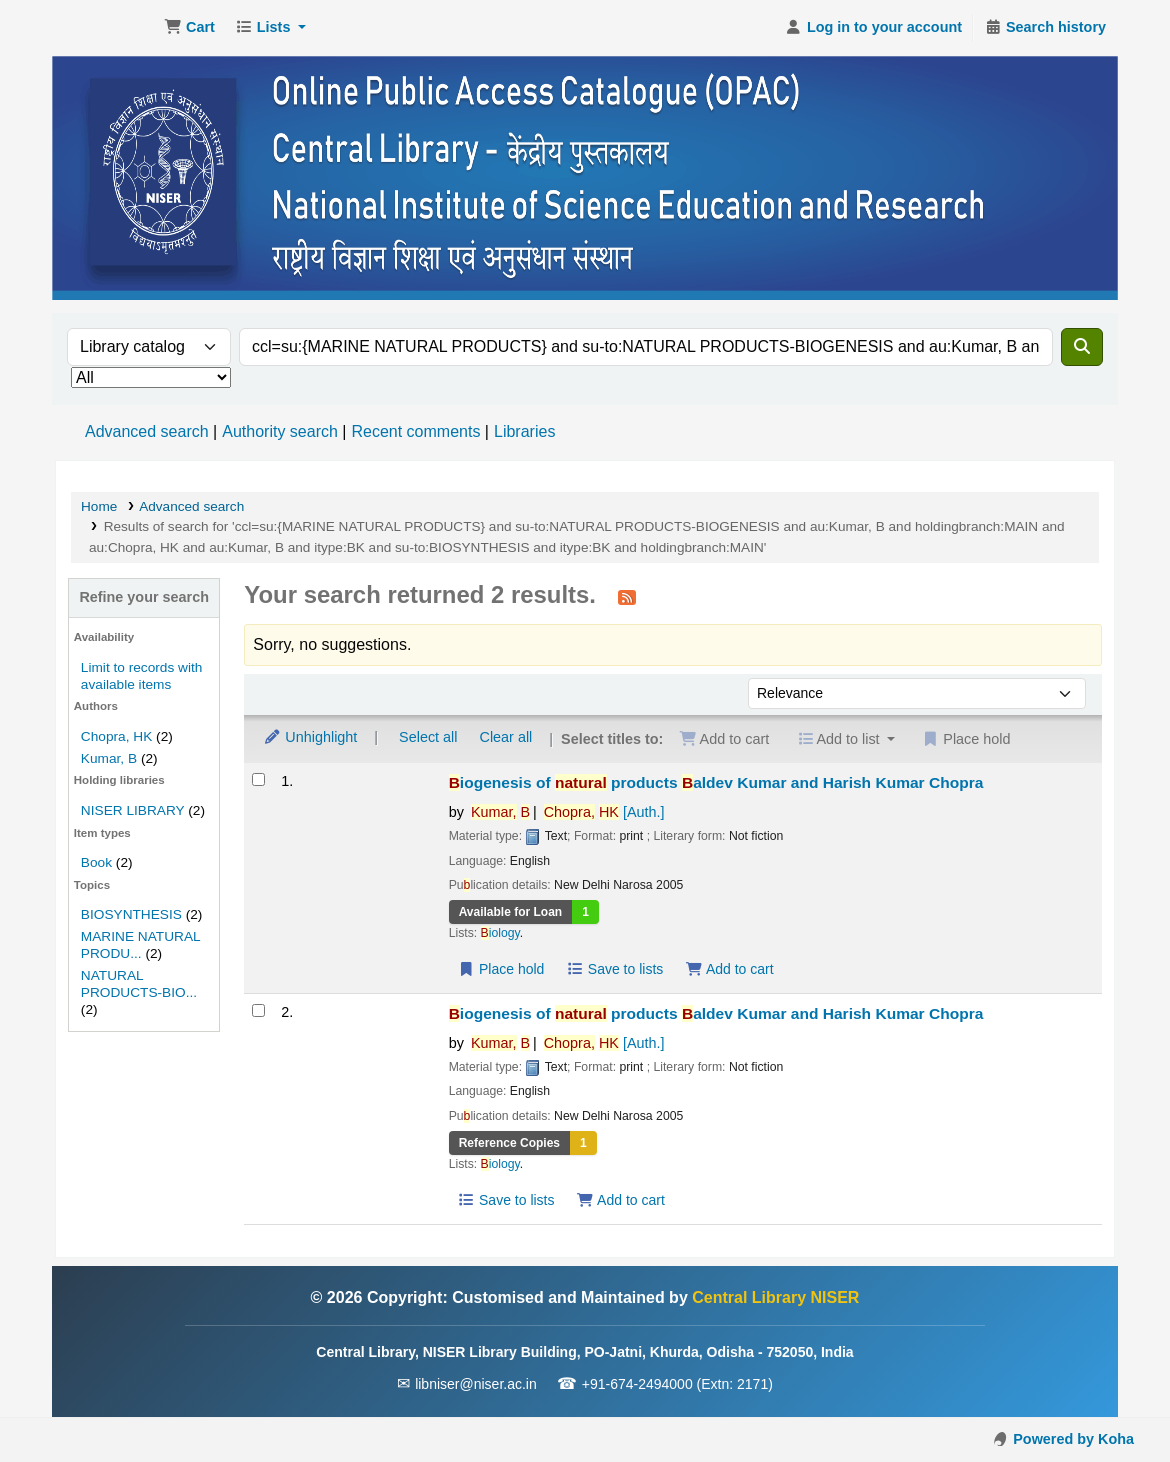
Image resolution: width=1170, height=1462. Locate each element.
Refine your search (144, 597)
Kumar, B (109, 758)
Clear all (506, 737)
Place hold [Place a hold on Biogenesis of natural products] (501, 969)
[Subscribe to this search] (627, 597)
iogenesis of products (716, 782)
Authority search (280, 431)
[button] (189, 28)
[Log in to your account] (873, 28)
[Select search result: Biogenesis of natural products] (258, 779)
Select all (428, 737)
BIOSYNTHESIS (131, 914)
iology (500, 933)
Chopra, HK (116, 736)
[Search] (1082, 347)
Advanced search (147, 431)
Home (99, 506)
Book (96, 862)
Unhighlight (310, 737)
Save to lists (614, 969)
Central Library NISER (106, 28)
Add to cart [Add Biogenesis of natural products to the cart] (729, 969)
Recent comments (415, 431)
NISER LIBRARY (133, 810)
